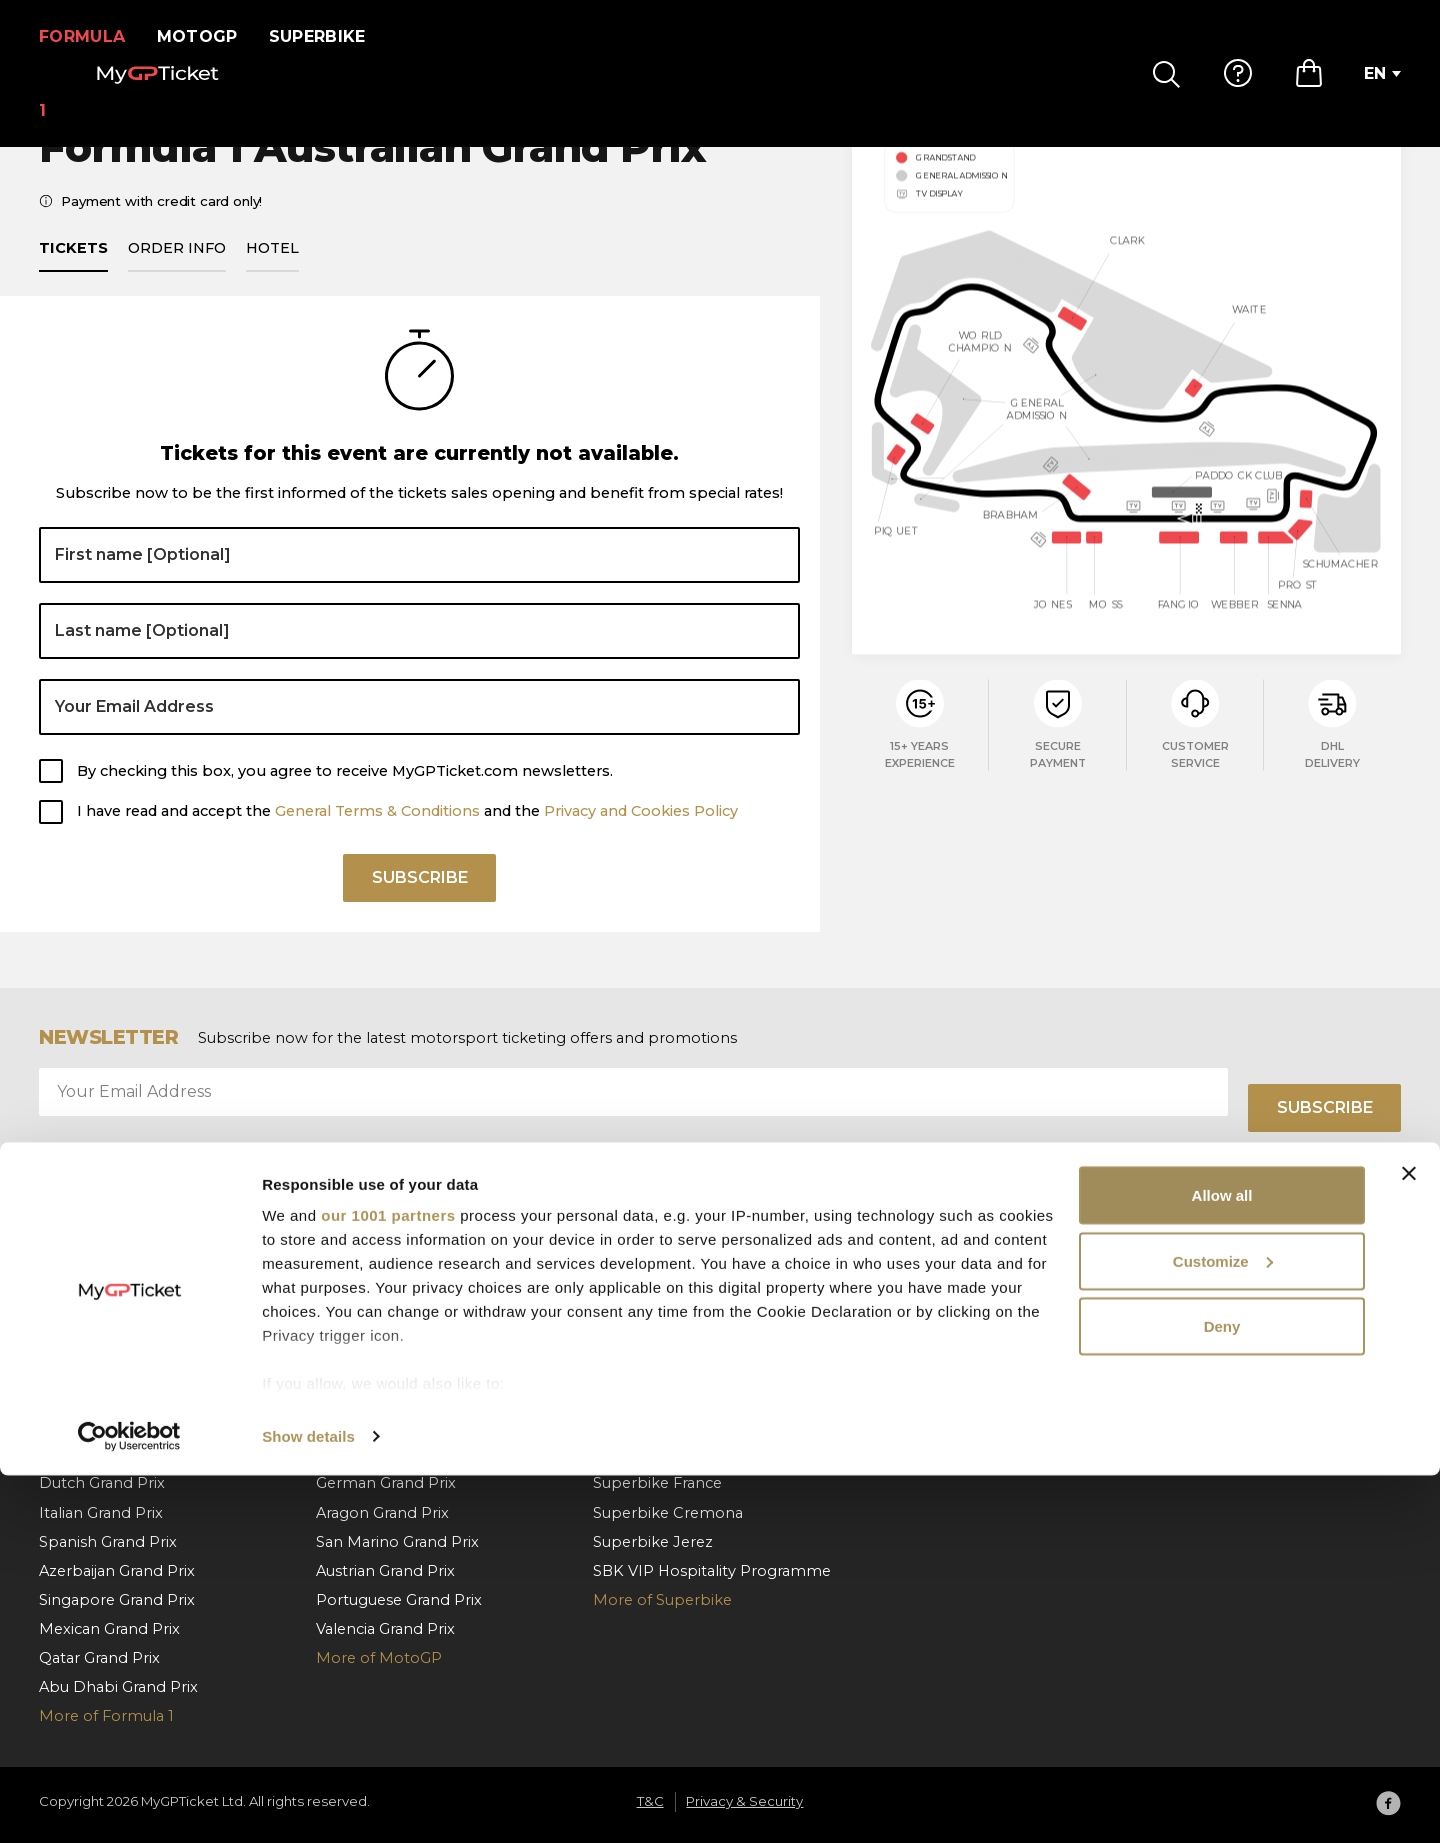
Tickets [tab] (73, 271)
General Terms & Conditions (377, 835)
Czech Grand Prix (379, 1426)
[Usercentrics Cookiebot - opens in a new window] (129, 1804)
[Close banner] (1409, 1541)
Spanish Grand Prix (385, 1309)
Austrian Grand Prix (108, 1397)
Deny (1222, 1693)
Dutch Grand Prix (102, 1484)
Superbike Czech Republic (691, 1397)
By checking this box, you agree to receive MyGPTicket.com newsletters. (345, 794)
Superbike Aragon (659, 1426)
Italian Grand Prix (378, 1367)
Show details (308, 1803)
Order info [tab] (177, 271)
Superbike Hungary (664, 1367)
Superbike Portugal (665, 1309)
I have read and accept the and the (407, 835)
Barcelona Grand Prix (116, 1367)
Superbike (329, 36)
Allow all (1222, 1562)
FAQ (887, 1309)
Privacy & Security (1212, 1367)
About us (1181, 1309)
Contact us (910, 1426)
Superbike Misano (659, 1455)
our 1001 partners (388, 1582)
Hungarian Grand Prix (117, 1455)
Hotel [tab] (272, 271)
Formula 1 (88, 36)
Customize (1223, 1628)
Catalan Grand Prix (383, 1338)
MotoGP (209, 36)
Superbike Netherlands (678, 1338)
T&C (1162, 1338)
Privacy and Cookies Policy (641, 835)
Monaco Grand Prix (109, 1338)
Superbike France (657, 1484)
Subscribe (420, 907)
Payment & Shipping (947, 1367)
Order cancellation (939, 1397)
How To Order (923, 1338)
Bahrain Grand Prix (106, 1309)
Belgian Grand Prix (106, 1426)
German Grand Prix (386, 1484)
